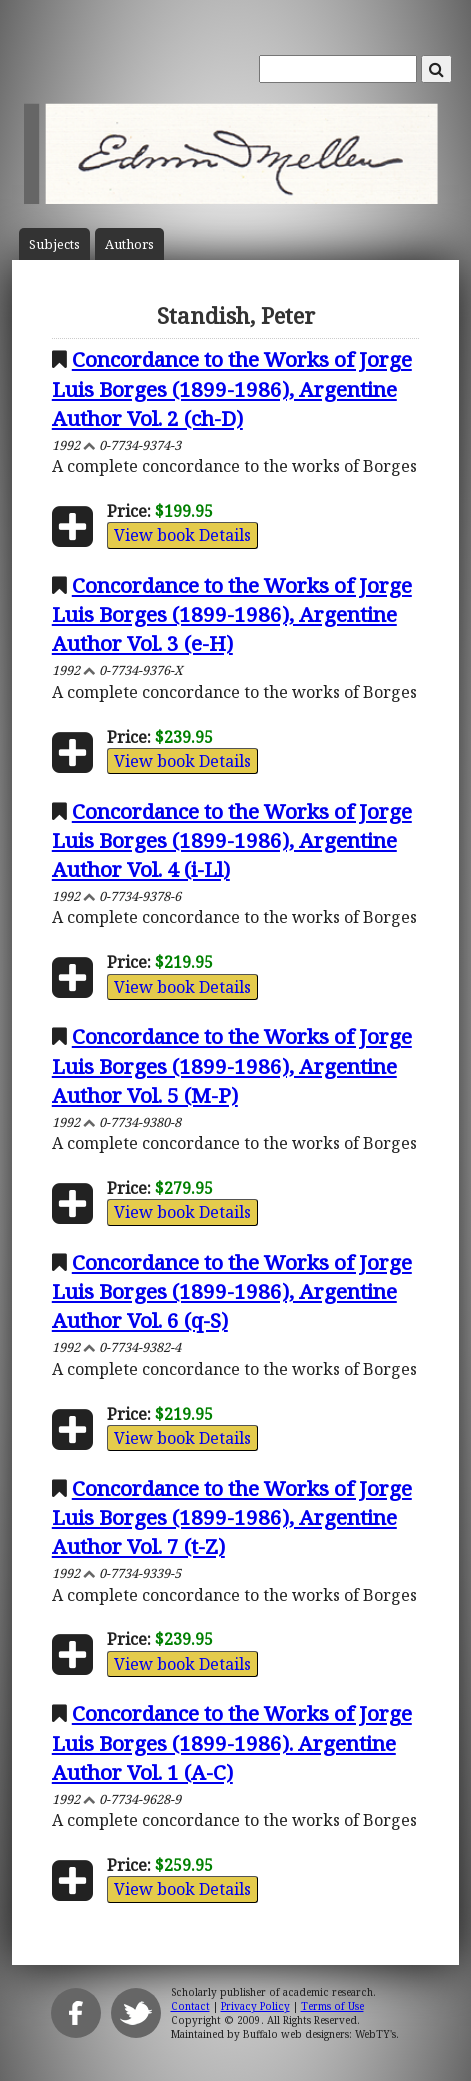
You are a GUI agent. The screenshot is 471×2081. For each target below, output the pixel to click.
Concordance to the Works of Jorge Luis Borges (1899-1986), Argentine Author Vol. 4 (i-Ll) (232, 840)
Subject (54, 244)
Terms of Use (332, 2006)
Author (129, 244)
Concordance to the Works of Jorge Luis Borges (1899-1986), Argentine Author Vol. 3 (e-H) (232, 614)
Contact (190, 2006)
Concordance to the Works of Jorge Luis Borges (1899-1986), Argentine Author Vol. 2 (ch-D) (232, 388)
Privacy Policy (255, 2006)
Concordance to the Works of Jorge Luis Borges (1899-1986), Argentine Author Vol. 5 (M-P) (232, 1065)
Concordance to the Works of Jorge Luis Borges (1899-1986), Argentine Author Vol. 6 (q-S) (232, 1291)
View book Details (182, 535)
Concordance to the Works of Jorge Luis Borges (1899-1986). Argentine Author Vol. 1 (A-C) (232, 1742)
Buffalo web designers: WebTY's (319, 2034)
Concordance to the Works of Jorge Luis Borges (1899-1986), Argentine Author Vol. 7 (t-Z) (232, 1517)
